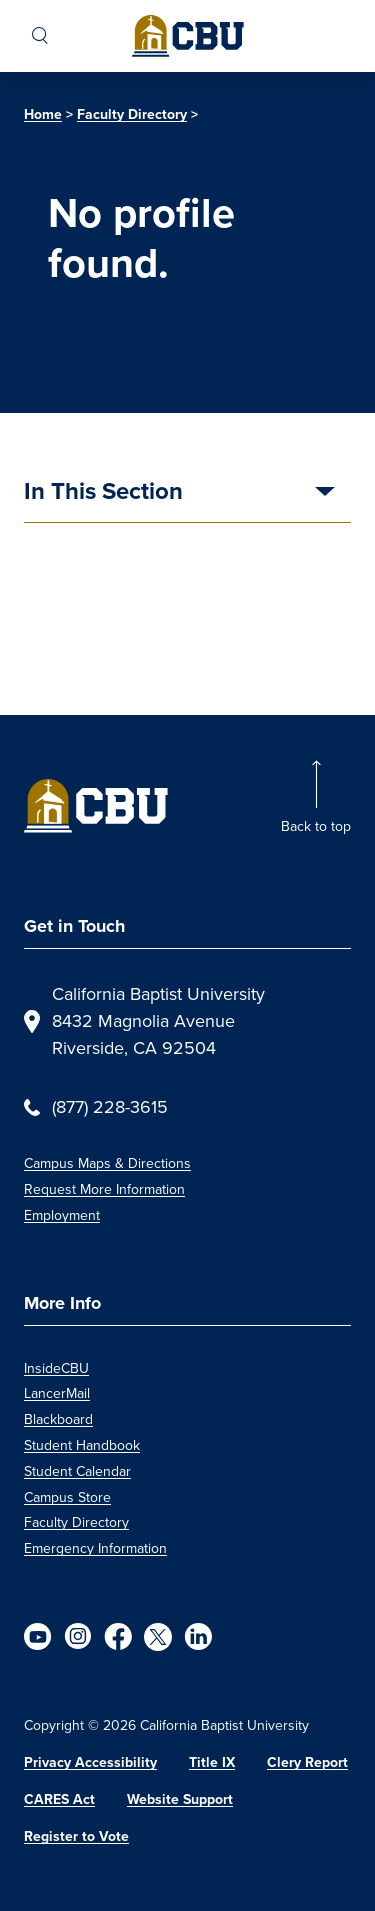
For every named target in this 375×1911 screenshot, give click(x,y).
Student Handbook (82, 1445)
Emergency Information (95, 1548)
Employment (62, 1215)
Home (43, 114)
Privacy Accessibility (90, 1762)
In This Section (103, 493)
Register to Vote (76, 1836)
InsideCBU (56, 1368)
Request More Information (104, 1189)
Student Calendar (77, 1471)
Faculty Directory (132, 114)
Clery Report (307, 1762)
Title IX (212, 1762)
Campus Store (67, 1497)
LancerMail (57, 1393)
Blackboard (58, 1419)
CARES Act (59, 1799)
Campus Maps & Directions (107, 1163)
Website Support (180, 1799)
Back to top (316, 826)
